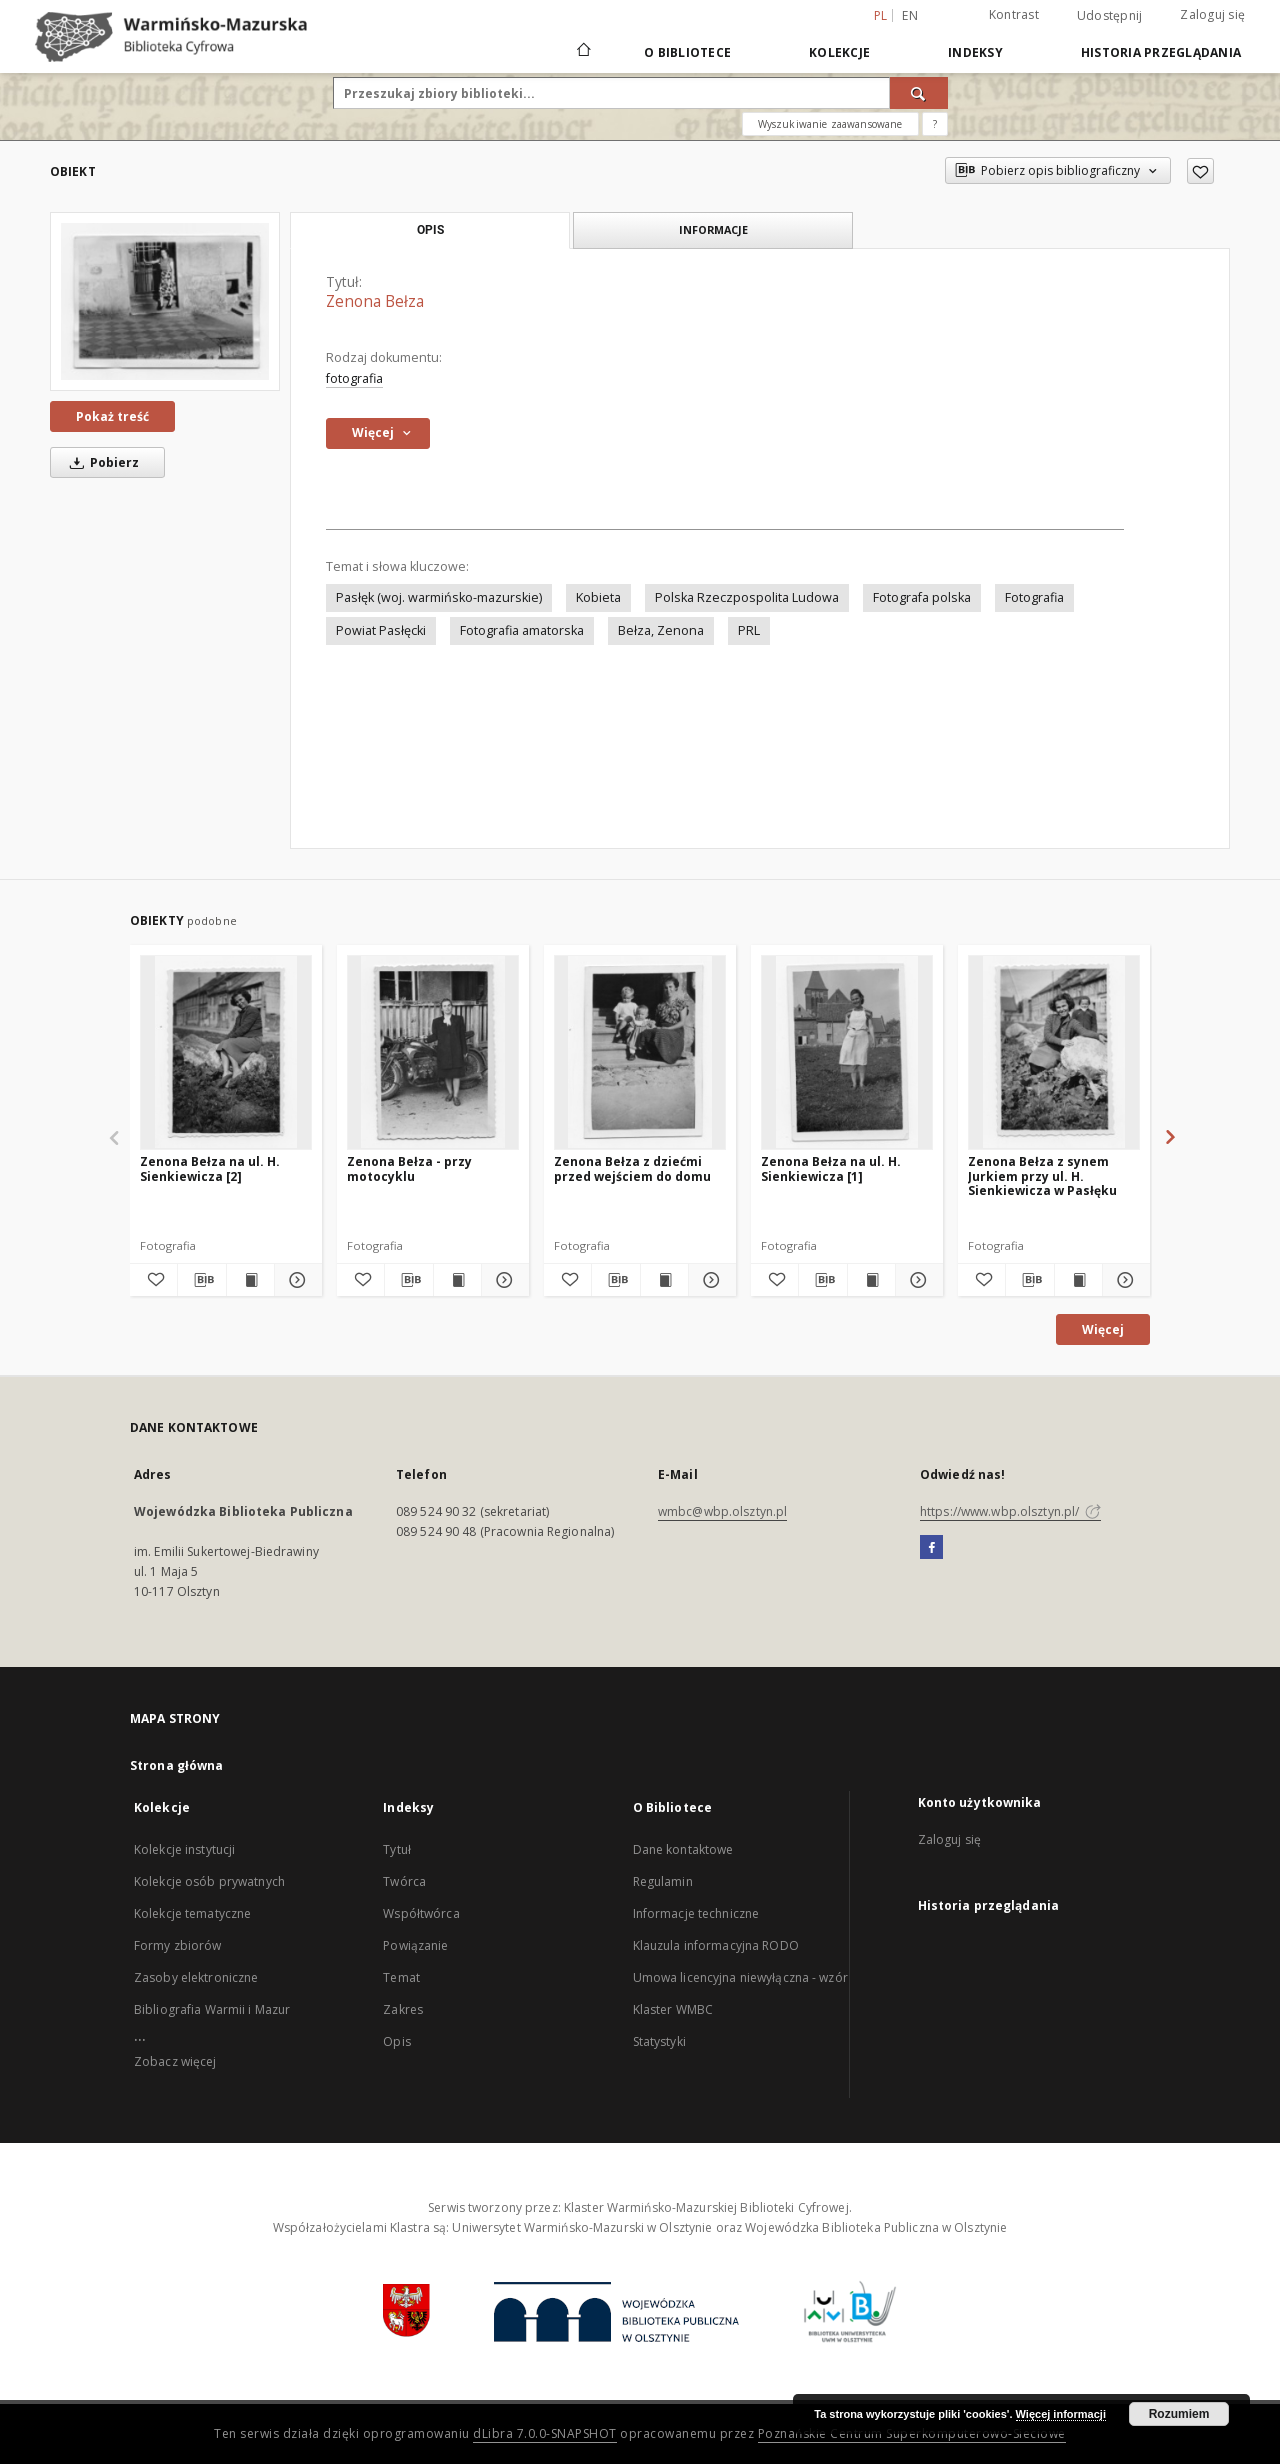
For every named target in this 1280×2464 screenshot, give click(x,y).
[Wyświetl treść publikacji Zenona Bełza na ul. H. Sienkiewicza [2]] (250, 1280)
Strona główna (177, 1765)
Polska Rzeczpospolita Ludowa (747, 597)
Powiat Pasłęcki (381, 630)
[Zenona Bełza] (165, 301)
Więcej (1103, 1329)
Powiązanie (415, 1945)
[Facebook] (931, 1548)
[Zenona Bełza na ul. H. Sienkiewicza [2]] (226, 1052)
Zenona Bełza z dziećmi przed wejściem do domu (632, 1168)
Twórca (404, 1881)
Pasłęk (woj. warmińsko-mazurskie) (439, 597)
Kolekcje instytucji (184, 1849)
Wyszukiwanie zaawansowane (830, 124)
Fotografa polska (922, 597)
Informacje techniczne (696, 1913)
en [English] (910, 15)
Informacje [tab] (713, 229)
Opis (396, 2041)
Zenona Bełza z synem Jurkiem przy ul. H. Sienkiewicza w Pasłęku (1042, 1175)
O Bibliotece (687, 52)
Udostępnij (1110, 16)
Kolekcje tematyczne (192, 1913)
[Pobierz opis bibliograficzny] (201, 1280)
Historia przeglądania (1161, 52)
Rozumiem (1179, 2414)
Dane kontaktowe (683, 1849)
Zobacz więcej (175, 2061)
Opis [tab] (430, 230)
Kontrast (1014, 14)
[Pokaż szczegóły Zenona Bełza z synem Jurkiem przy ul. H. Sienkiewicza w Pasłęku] (1123, 1280)
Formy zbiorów (178, 1945)
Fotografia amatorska (522, 630)
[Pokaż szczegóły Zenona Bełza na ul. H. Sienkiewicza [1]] (916, 1280)
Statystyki (659, 2041)
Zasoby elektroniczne (196, 1977)
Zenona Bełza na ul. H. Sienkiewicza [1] (831, 1168)
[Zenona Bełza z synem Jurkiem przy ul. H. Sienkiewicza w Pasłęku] (1054, 1052)
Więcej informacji (1061, 2414)
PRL (749, 630)
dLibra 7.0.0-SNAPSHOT (545, 2433)
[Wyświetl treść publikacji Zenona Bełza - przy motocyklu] (457, 1280)
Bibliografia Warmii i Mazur (212, 2009)
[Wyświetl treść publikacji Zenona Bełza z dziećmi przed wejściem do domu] (664, 1280)
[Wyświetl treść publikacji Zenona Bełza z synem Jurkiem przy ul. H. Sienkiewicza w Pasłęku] (1078, 1280)
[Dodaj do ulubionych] (1200, 171)
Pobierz (101, 462)
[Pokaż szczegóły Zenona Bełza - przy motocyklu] (502, 1280)
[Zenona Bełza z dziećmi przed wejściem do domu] (640, 1052)
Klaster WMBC (673, 2009)
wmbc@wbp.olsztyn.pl (722, 1511)
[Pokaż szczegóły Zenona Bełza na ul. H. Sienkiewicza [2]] (295, 1280)
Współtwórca (421, 1913)
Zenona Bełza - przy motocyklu (409, 1168)
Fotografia (1034, 597)
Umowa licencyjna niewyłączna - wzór (740, 1977)
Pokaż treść (112, 416)
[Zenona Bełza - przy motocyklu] (433, 1052)
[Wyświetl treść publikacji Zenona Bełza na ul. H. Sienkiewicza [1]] (871, 1280)
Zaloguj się (1212, 14)
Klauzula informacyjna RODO (716, 1945)
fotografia (354, 378)
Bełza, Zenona (661, 630)
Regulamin (663, 1881)
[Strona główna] (582, 52)
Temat (401, 1977)
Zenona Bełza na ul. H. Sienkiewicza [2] (210, 1168)
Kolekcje (839, 52)
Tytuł (397, 1849)
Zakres (403, 2009)
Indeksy (975, 52)
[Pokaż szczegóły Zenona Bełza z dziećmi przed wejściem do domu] (709, 1280)
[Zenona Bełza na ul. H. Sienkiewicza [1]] (847, 1052)
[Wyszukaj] (919, 93)
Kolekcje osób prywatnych (209, 1881)
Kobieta (598, 597)
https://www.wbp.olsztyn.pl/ (1010, 1511)
